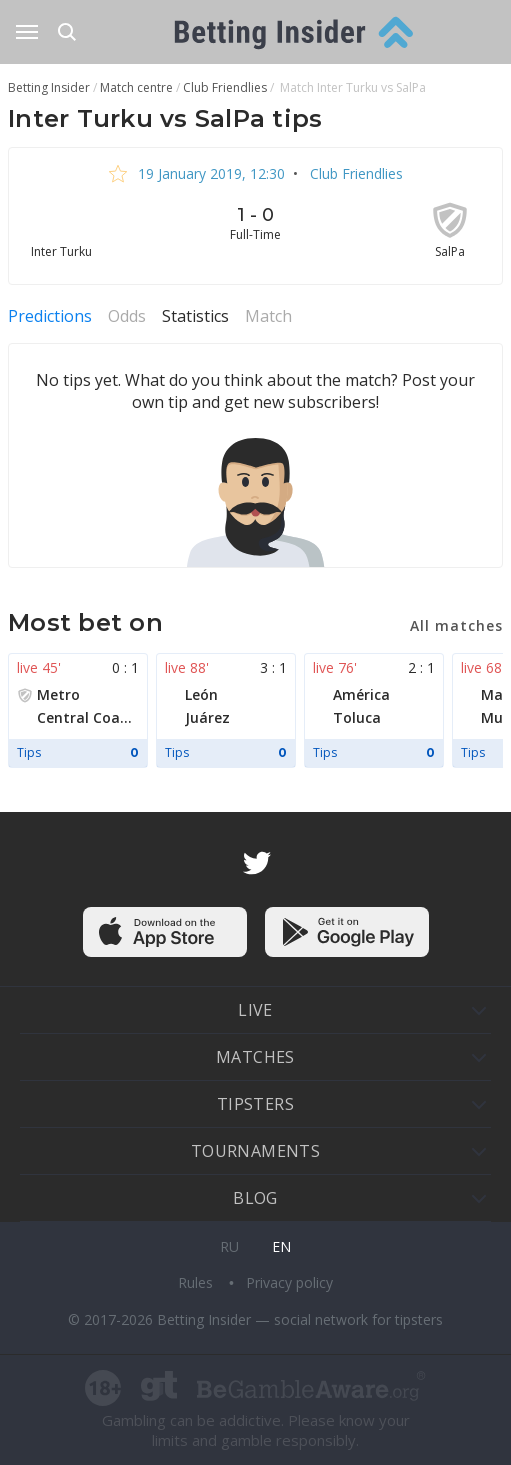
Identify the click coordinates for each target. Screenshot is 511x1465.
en (281, 1246)
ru (229, 1246)
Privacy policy (289, 1282)
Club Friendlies (354, 173)
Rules (197, 1282)
